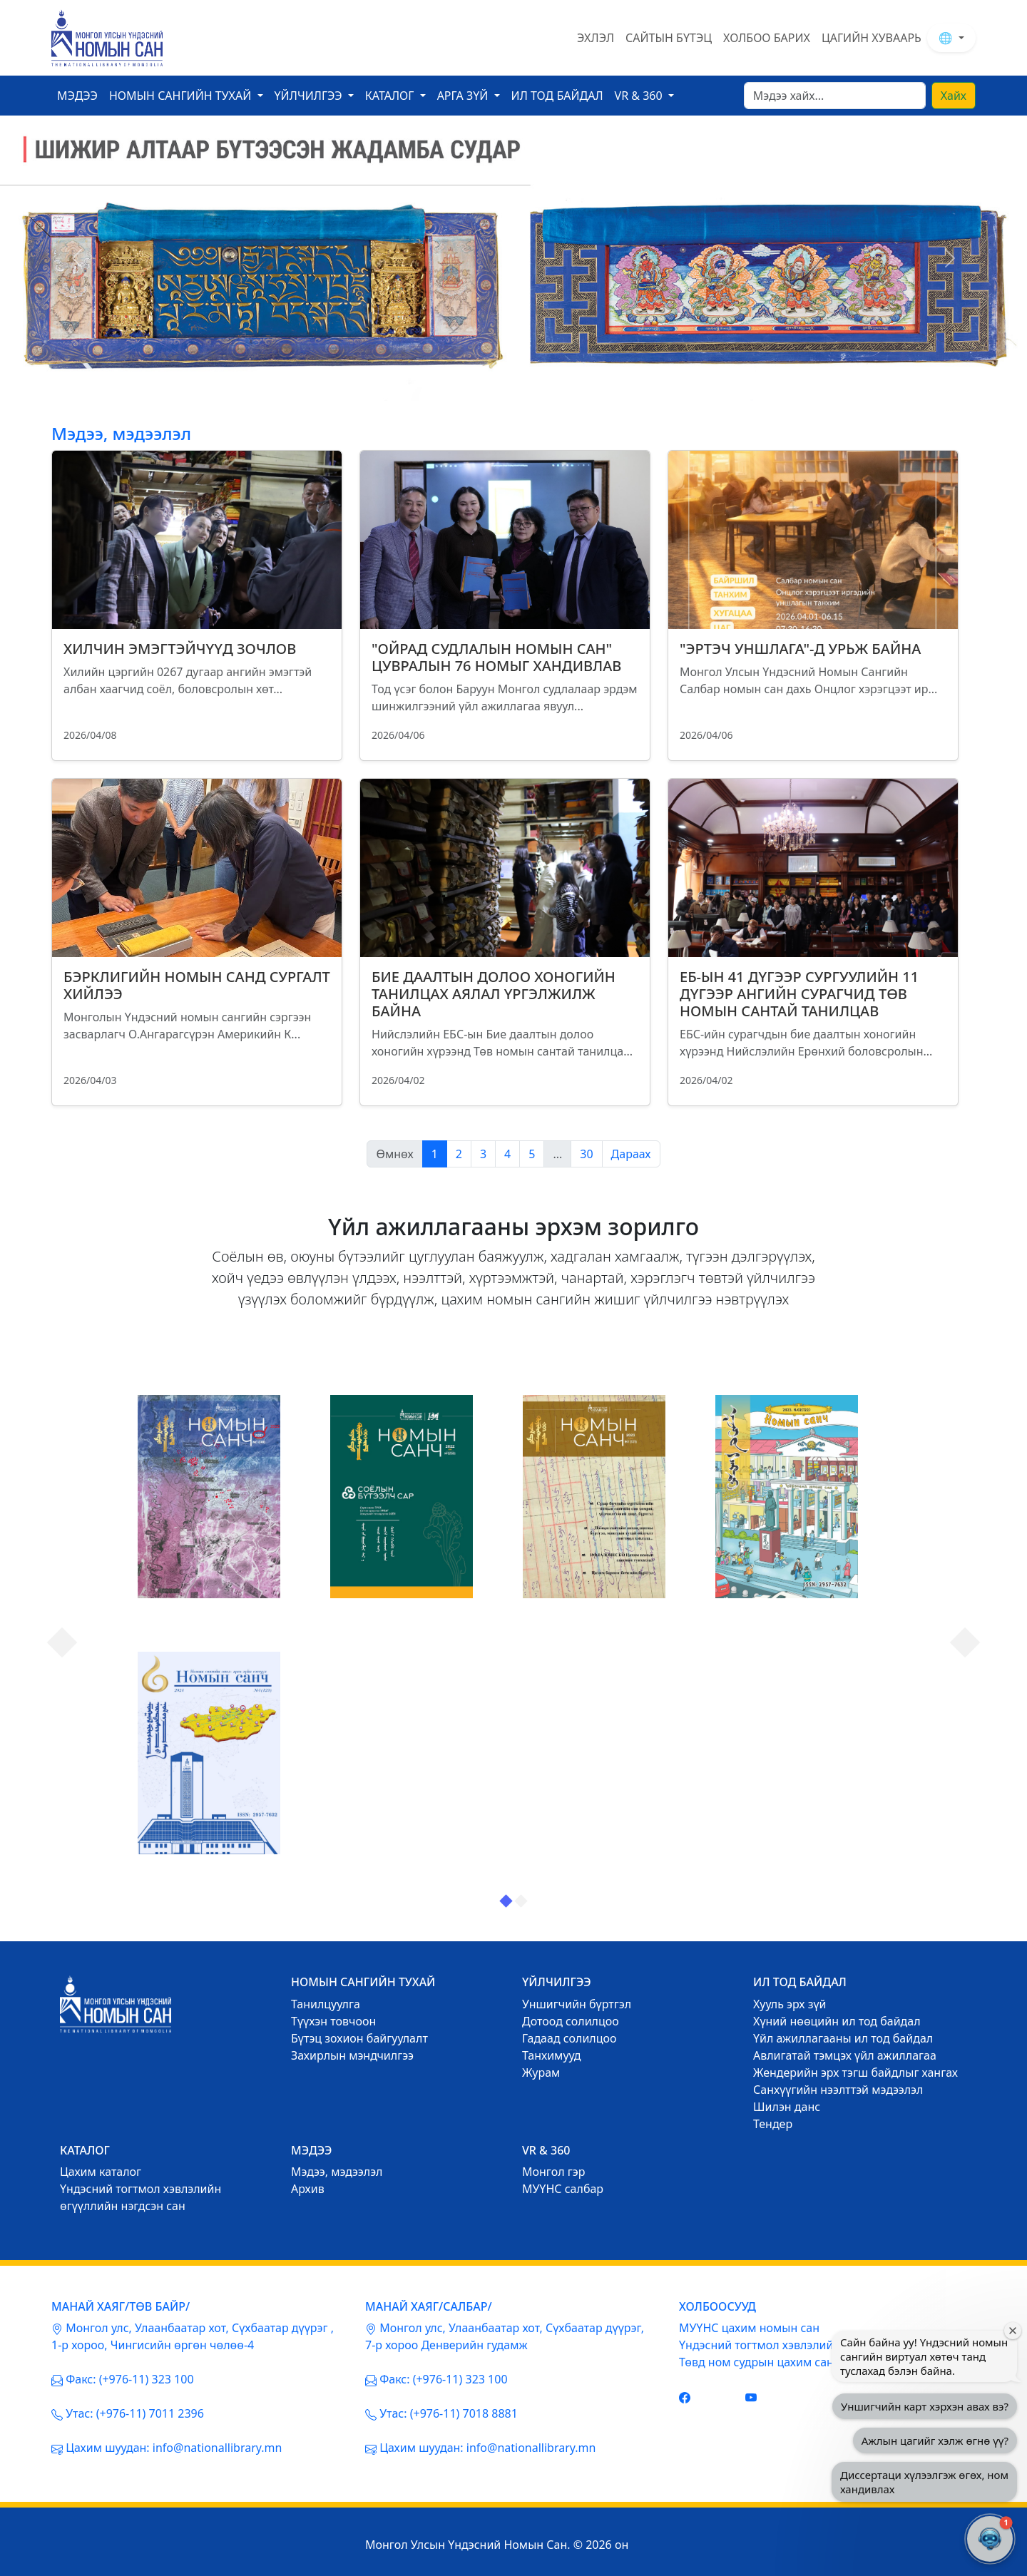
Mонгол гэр (553, 2171)
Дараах (631, 1154)
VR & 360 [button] (640, 95)
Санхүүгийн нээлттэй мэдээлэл (838, 2089)
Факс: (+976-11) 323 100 (129, 2379)
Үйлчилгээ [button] (310, 95)
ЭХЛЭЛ (595, 38)
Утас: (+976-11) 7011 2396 (135, 2413)
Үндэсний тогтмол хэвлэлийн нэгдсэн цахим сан (812, 2345)
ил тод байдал (557, 95)
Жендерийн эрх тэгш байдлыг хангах (855, 2072)
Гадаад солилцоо (569, 2038)
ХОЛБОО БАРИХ (766, 38)
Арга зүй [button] (464, 95)
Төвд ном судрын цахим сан (756, 2362)
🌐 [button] (947, 38)
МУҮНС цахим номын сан (749, 2328)
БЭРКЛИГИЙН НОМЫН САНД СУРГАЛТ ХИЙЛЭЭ (196, 985)
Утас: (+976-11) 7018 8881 (448, 2413)
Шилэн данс (786, 2107)
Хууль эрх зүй (790, 2004)
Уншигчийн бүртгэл (576, 2004)
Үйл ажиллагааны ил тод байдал (843, 2038)
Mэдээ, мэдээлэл (336, 2171)
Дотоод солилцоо (570, 2021)
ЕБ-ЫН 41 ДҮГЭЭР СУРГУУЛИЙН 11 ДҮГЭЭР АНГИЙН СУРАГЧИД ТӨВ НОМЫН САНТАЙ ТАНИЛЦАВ (799, 994)
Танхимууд (551, 2055)
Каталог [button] (391, 95)
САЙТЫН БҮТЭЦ (668, 38)
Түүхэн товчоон (333, 2021)
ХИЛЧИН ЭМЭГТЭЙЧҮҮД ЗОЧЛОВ (179, 648)
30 (586, 1154)
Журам (541, 2072)
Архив (308, 2189)
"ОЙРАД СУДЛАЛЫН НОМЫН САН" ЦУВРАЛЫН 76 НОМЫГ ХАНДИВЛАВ (496, 657)
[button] (990, 2539)
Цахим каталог (100, 2171)
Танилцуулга (325, 2004)
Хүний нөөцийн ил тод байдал (837, 2021)
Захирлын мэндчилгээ (352, 2055)
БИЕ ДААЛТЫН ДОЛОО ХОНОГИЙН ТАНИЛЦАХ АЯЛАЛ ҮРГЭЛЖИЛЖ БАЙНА (493, 994)
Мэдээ (77, 95)
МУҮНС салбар (562, 2189)
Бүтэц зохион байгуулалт (359, 2038)
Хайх (953, 95)
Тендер (772, 2124)
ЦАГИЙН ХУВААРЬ (871, 38)
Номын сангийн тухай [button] (182, 95)
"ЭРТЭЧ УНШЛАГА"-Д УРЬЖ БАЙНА (800, 648)
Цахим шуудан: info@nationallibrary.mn (174, 2447)
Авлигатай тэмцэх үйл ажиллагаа (844, 2055)
